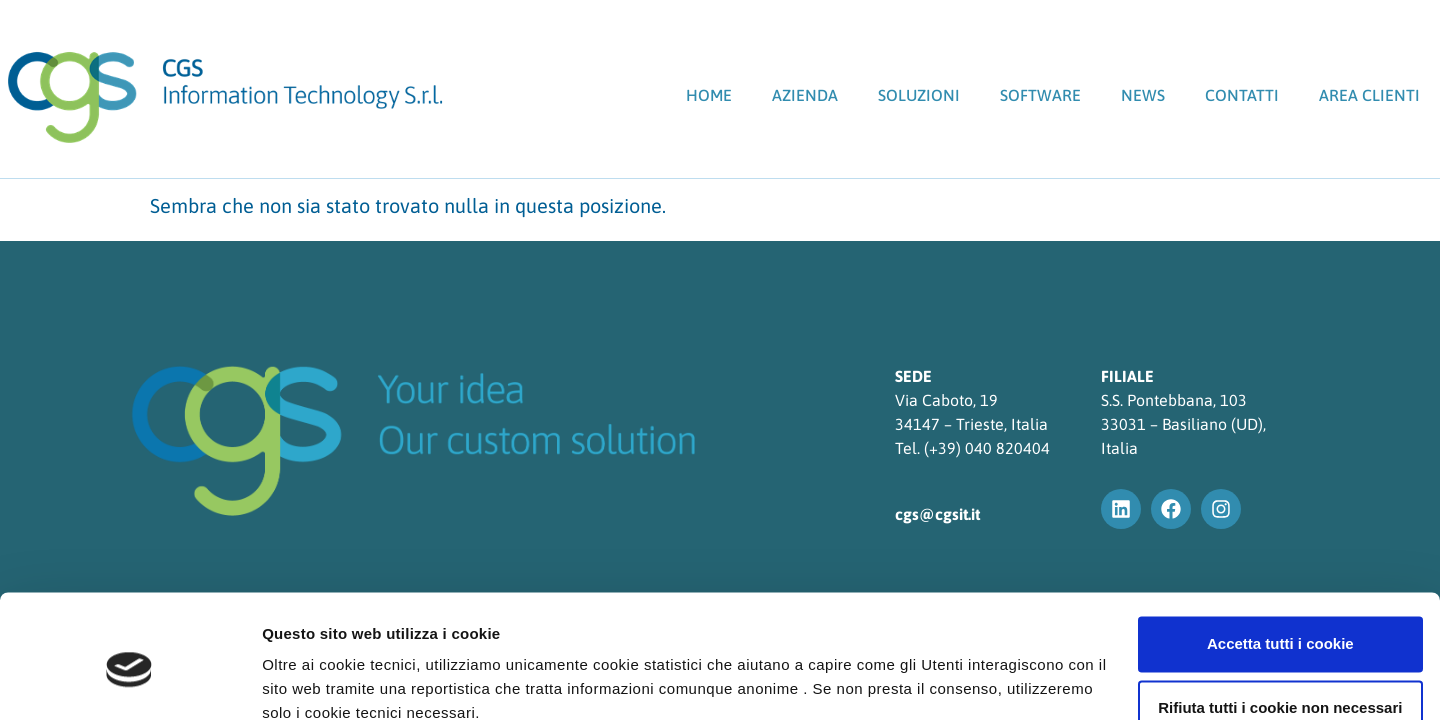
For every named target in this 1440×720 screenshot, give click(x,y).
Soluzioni (919, 95)
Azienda (805, 95)
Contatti (1242, 95)
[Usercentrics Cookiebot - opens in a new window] (129, 681)
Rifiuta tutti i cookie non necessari (1273, 620)
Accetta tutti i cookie (1273, 556)
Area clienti (1369, 95)
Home (709, 95)
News (1143, 95)
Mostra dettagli (316, 680)
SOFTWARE (1040, 95)
